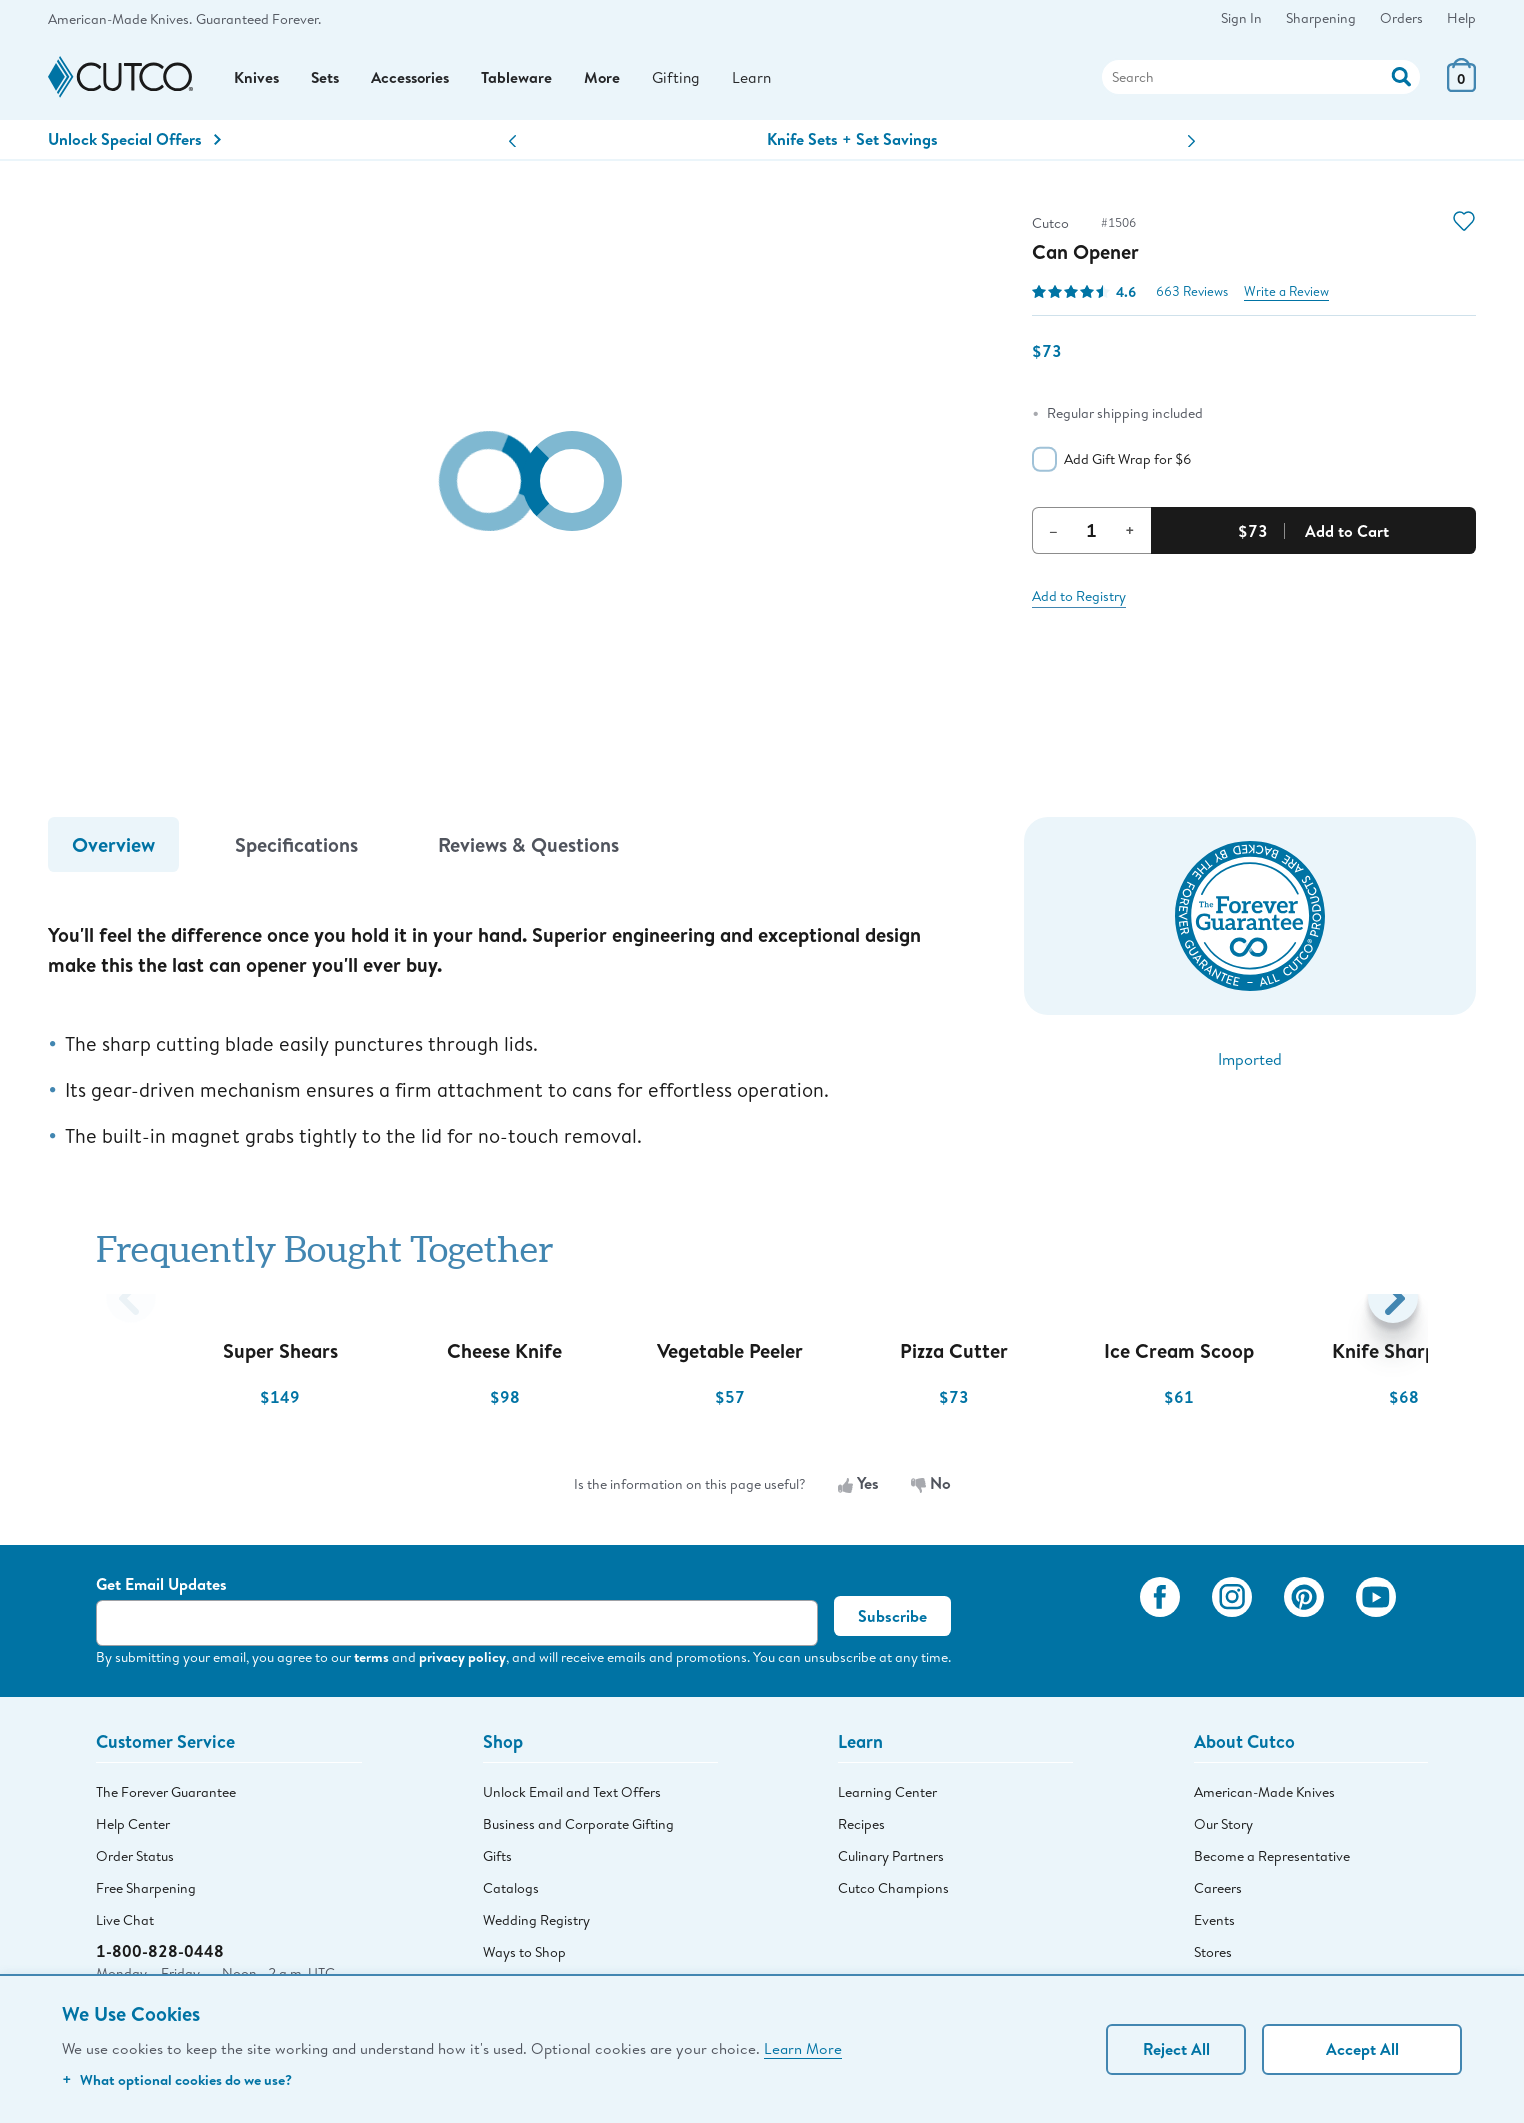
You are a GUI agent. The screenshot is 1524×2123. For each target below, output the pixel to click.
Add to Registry (1079, 603)
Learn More (803, 2048)
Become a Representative (1272, 1863)
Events (1214, 1927)
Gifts (497, 1863)
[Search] (1261, 81)
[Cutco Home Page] (120, 81)
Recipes (861, 1831)
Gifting (686, 80)
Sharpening (1321, 18)
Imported (1250, 1065)
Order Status (135, 1863)
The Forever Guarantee (166, 1799)
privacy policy (462, 1663)
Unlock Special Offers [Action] (134, 146)
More (610, 81)
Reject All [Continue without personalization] (1176, 2049)
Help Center (133, 1831)
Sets (327, 81)
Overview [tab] (113, 851)
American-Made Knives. (120, 19)
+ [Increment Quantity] (1130, 537)
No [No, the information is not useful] (931, 1491)
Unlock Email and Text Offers (572, 1799)
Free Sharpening (146, 1895)
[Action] (1401, 78)
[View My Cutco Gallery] (1095, 1631)
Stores (1213, 1959)
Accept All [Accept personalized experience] (1362, 2049)
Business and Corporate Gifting (578, 1831)
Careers (1218, 1895)
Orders (1401, 18)
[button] (512, 148)
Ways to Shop (524, 1959)
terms (371, 1663)
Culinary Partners (891, 1863)
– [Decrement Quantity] (1053, 537)
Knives (257, 81)
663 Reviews (1192, 298)
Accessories (415, 81)
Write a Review (1286, 298)
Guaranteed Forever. (258, 19)
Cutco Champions (893, 1895)
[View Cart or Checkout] (1461, 89)
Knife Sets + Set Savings (852, 146)
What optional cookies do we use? (177, 2079)
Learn (763, 80)
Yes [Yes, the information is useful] (858, 1491)
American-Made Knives (1264, 1799)
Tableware (524, 81)
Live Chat (125, 1927)
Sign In (1241, 18)
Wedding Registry (536, 1927)
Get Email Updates (161, 1591)
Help (1461, 18)
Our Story (1223, 1831)
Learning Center (887, 1799)
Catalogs (511, 1895)
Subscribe (892, 1623)
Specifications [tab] (296, 851)
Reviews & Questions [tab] (528, 851)
